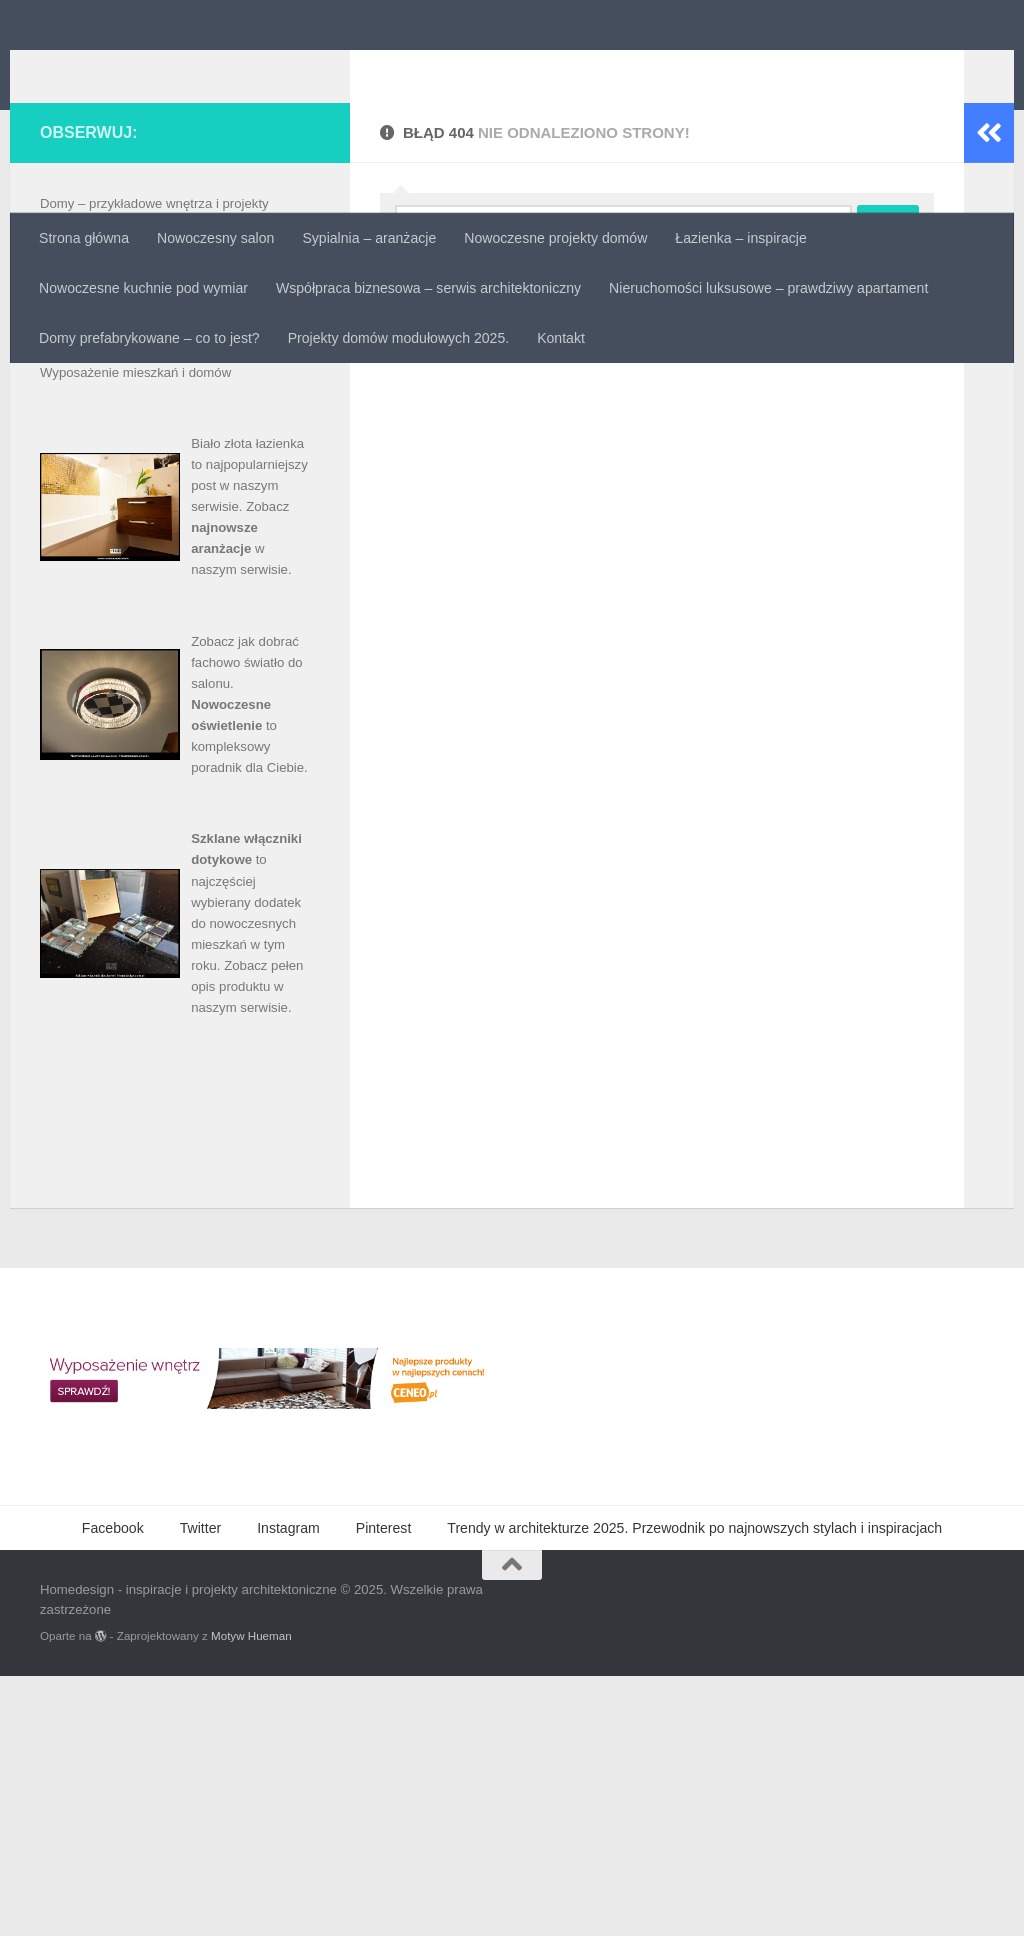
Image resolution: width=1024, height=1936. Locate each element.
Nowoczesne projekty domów (555, 238)
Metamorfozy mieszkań (108, 547)
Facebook (113, 1788)
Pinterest (384, 1788)
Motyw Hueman (251, 1895)
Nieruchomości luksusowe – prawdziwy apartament (768, 288)
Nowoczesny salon (215, 238)
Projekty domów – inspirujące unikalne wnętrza (177, 568)
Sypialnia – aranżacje (369, 238)
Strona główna (84, 238)
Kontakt (561, 338)
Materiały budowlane (100, 526)
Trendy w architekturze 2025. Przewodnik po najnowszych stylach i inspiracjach (694, 1788)
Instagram (288, 1788)
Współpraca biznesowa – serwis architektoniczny (428, 288)
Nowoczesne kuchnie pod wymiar (143, 288)
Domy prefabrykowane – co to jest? (149, 338)
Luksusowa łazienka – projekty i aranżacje (163, 505)
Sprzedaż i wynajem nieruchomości (143, 611)
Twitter (200, 1788)
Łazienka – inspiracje (740, 238)
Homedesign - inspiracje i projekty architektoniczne (479, 65)
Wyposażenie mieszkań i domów (135, 632)
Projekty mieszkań (93, 589)
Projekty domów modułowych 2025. (398, 338)
